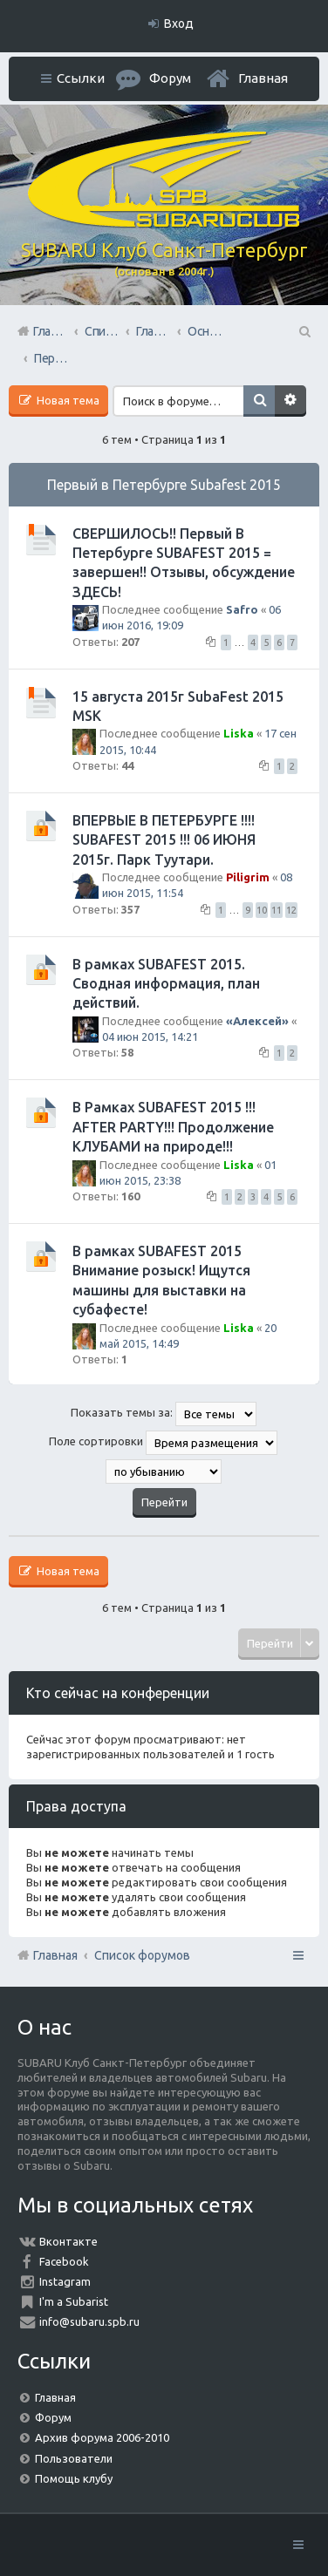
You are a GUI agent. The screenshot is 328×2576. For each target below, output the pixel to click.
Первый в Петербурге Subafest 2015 (164, 485)
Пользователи (74, 2458)
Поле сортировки (163, 1443)
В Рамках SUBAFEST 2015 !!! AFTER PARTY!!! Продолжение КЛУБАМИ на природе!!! (173, 1126)
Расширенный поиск (290, 401)
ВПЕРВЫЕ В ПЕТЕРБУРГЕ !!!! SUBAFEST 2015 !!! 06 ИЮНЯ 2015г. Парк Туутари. (164, 839)
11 (276, 910)
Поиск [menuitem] (304, 331)
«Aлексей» (257, 1021)
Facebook (64, 2261)
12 (291, 910)
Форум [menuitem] (170, 78)
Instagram (65, 2281)
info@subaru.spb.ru (89, 2321)
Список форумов (142, 1955)
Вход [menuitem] (179, 24)
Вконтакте (68, 2241)
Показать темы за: (163, 1414)
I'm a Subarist (73, 2301)
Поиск (259, 401)
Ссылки (81, 78)
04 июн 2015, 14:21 (150, 1036)
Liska (238, 733)
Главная (263, 78)
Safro (242, 609)
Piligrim (248, 877)
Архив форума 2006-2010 (102, 2437)
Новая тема (66, 400)
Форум (53, 2417)
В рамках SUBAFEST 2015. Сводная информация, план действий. (166, 983)
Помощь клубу (74, 2478)
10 (261, 910)
